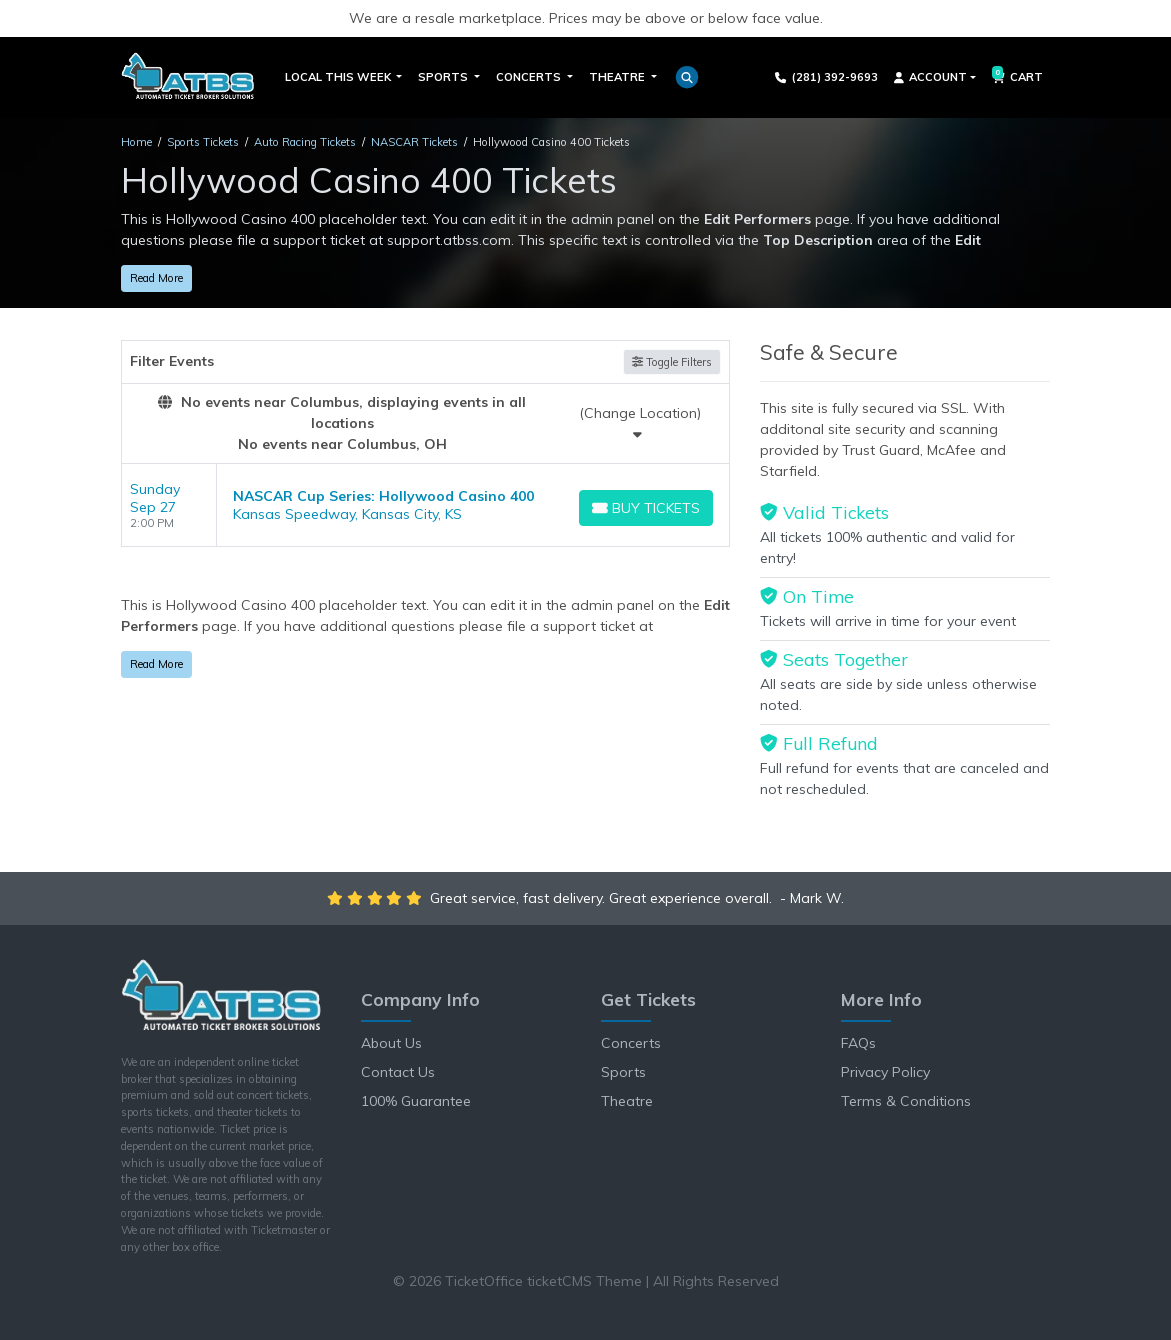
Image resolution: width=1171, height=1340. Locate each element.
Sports (623, 1072)
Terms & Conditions (906, 1101)
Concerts (631, 1043)
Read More (156, 278)
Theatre (627, 1101)
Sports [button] (444, 77)
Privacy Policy (885, 1072)
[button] (687, 77)
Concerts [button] (530, 77)
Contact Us (398, 1072)
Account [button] (930, 77)
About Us (391, 1043)
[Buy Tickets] (646, 508)
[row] (426, 505)
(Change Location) (640, 422)
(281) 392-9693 (826, 77)
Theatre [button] (618, 77)
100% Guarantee (416, 1101)
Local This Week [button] (339, 77)
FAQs (858, 1043)
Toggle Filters (672, 362)
